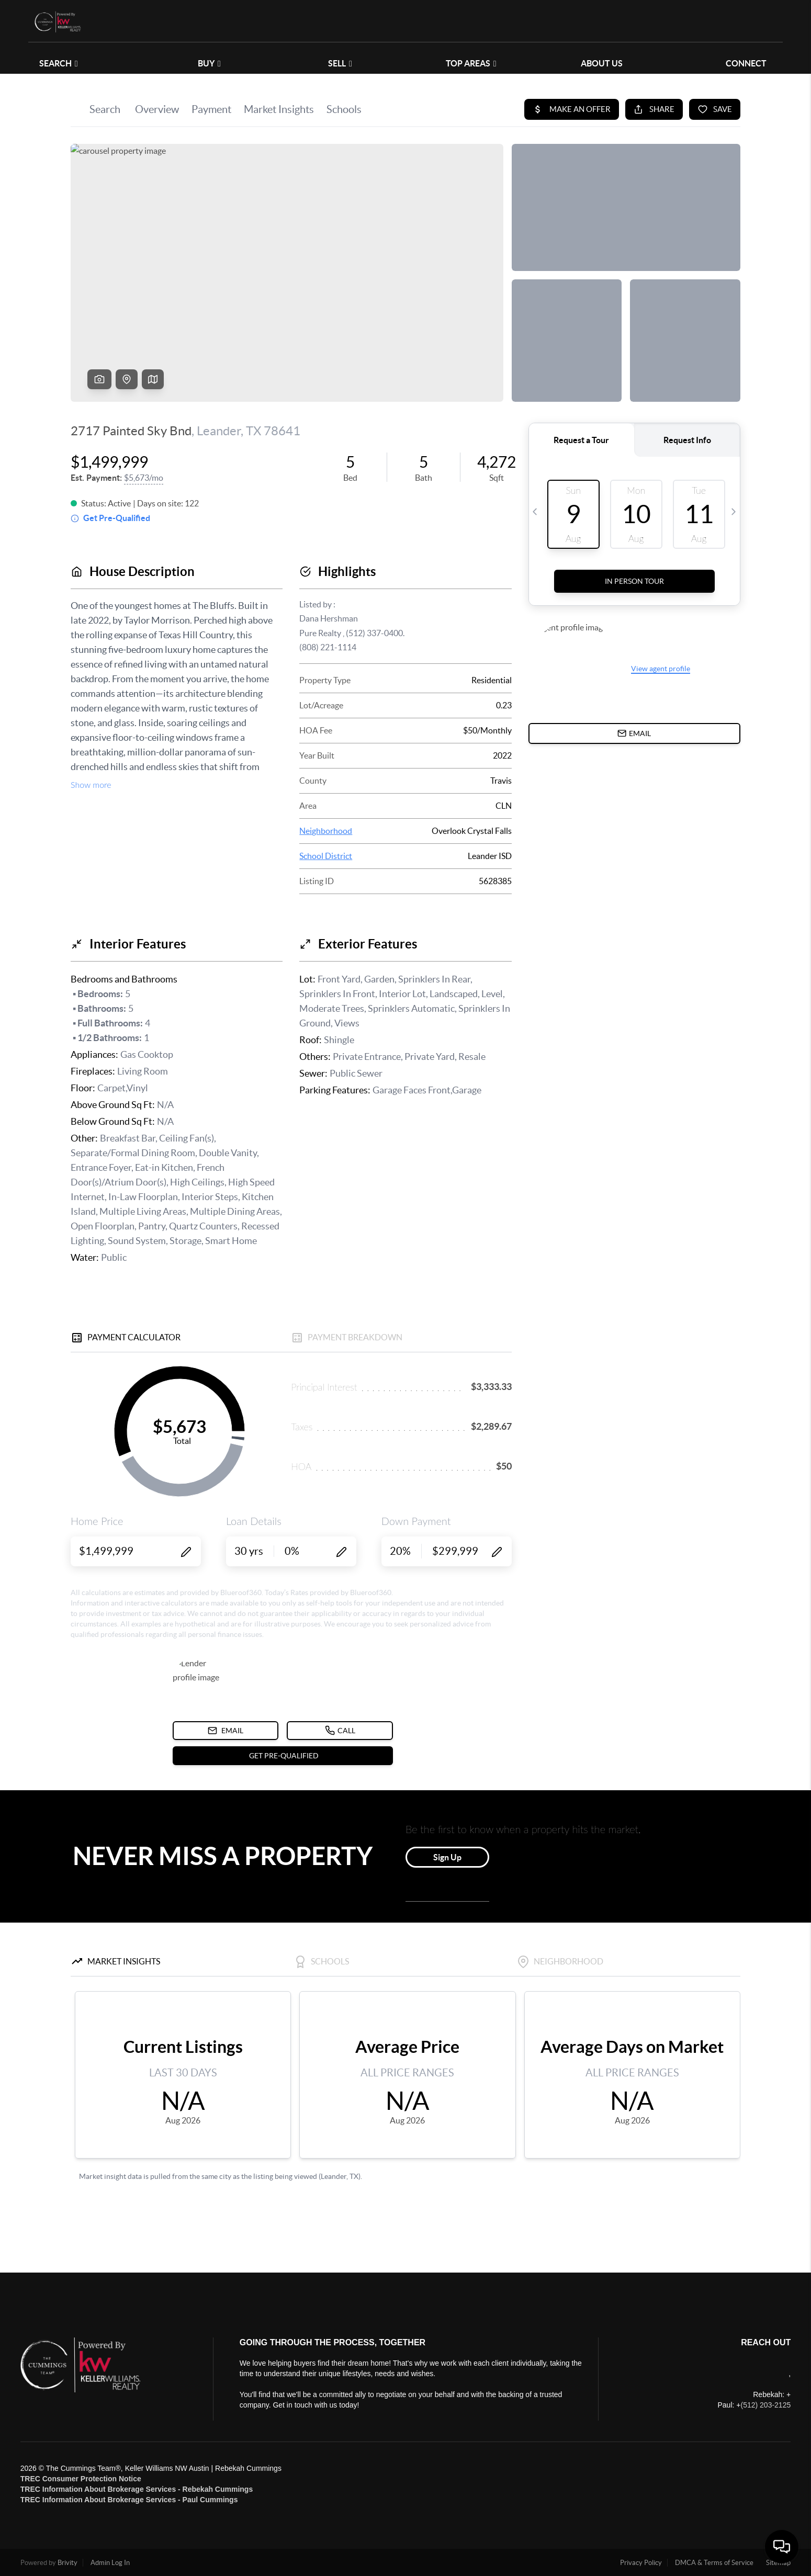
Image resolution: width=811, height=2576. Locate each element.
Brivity (67, 2563)
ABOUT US (602, 63)
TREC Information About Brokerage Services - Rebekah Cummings (136, 2489)
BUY (209, 63)
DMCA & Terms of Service (714, 2563)
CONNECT (746, 63)
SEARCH (58, 63)
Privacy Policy (641, 2563)
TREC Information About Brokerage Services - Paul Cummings (129, 2499)
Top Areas (471, 63)
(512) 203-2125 (765, 2405)
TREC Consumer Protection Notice (80, 2479)
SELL (340, 63)
